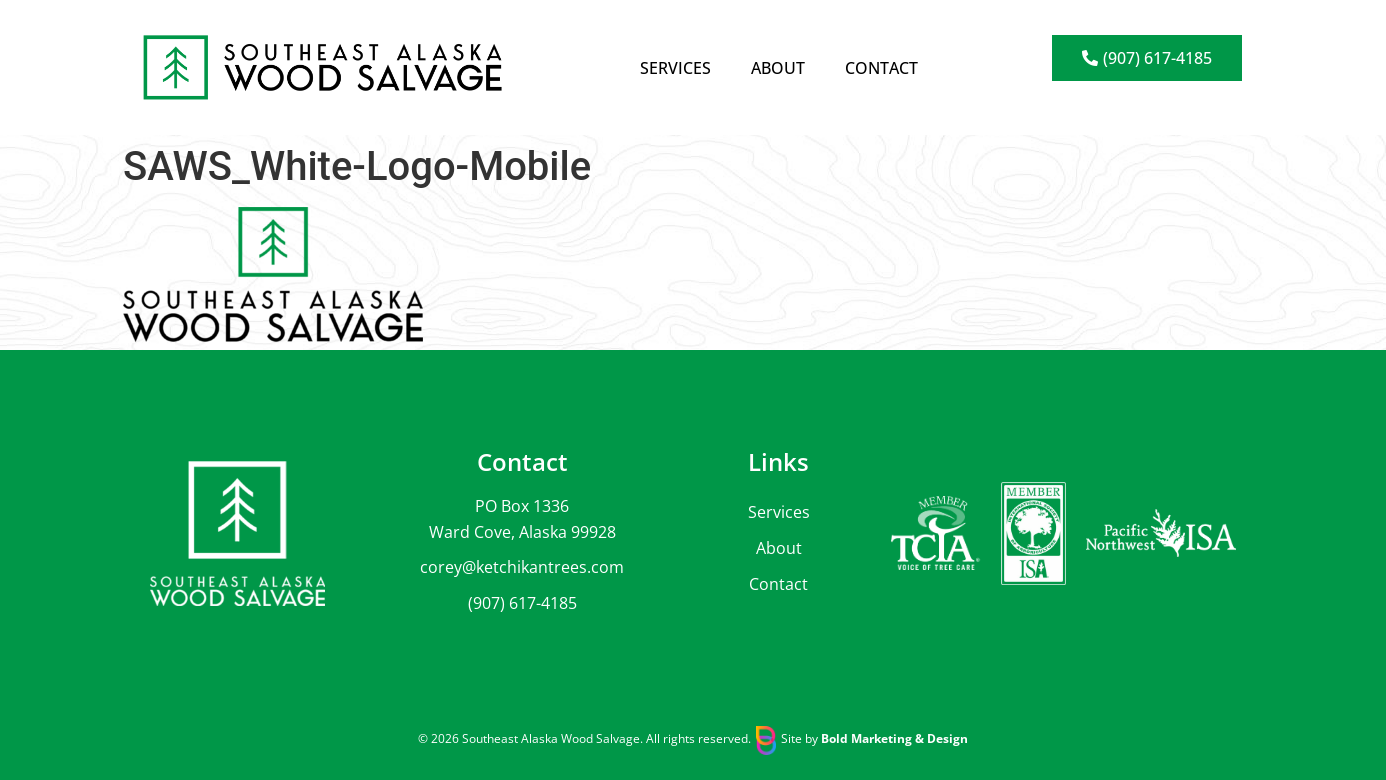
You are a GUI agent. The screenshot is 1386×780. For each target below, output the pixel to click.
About (778, 68)
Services (675, 68)
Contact (881, 68)
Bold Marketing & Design (894, 738)
